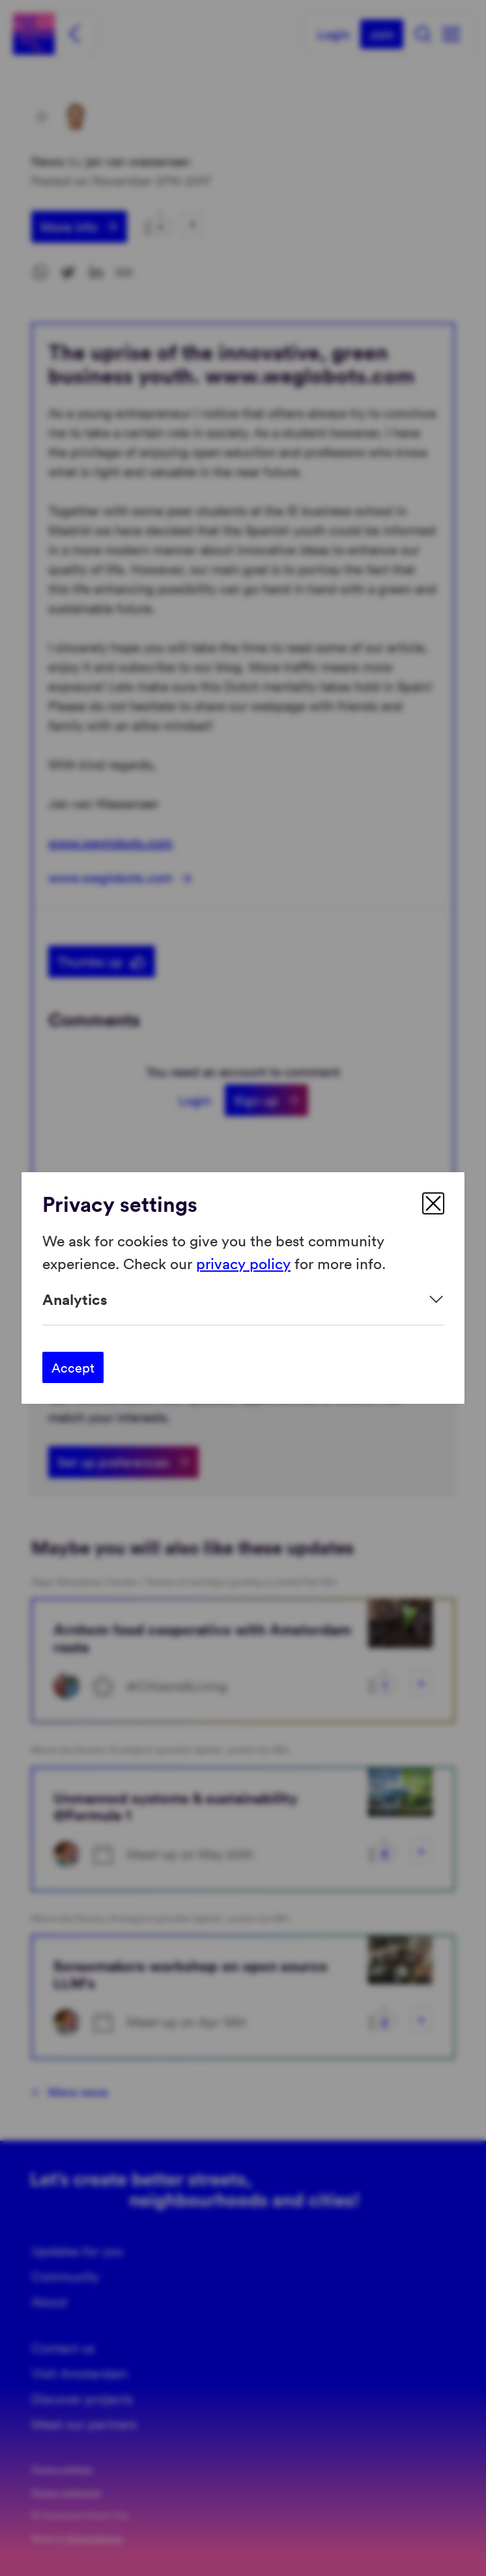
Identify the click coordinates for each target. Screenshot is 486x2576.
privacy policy (243, 1262)
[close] (433, 1203)
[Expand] (243, 1299)
